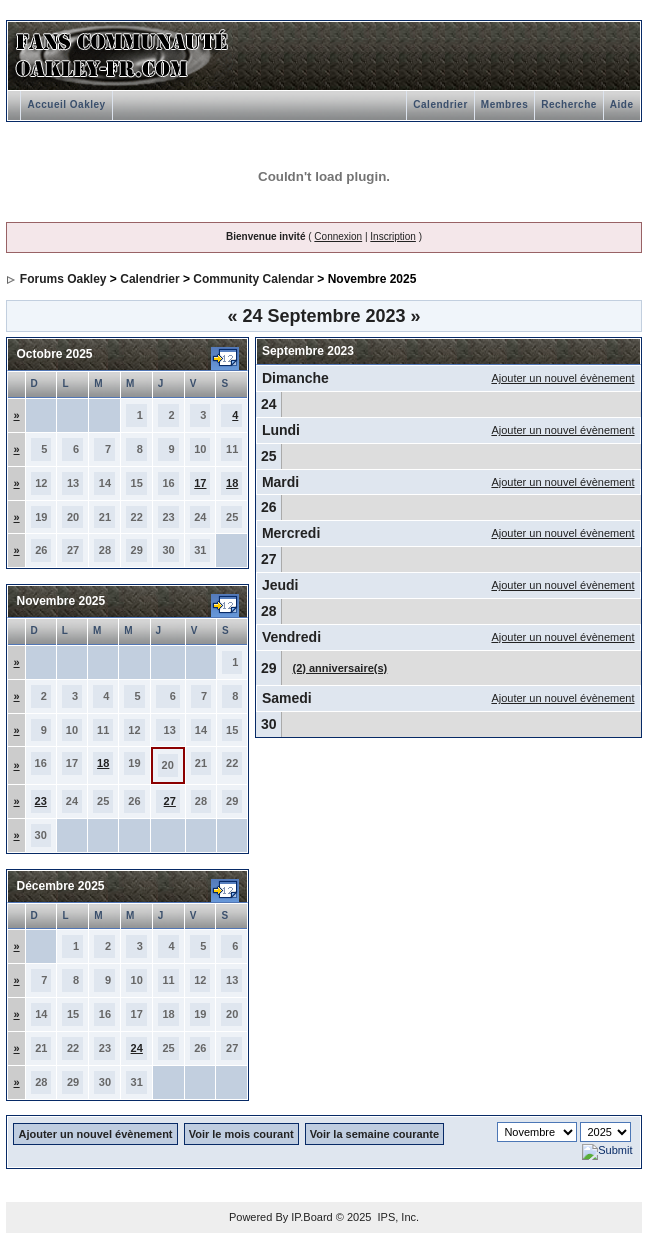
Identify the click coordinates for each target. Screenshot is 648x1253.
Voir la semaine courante (374, 1134)
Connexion (338, 236)
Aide (622, 104)
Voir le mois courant (241, 1134)
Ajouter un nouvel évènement (562, 378)
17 (200, 483)
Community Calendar (253, 279)
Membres (504, 104)
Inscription (393, 236)
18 (232, 483)
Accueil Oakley (66, 104)
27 (170, 801)
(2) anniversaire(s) (339, 668)
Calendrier (440, 104)
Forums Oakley (63, 279)
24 (137, 1048)
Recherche (569, 104)
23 (41, 801)
